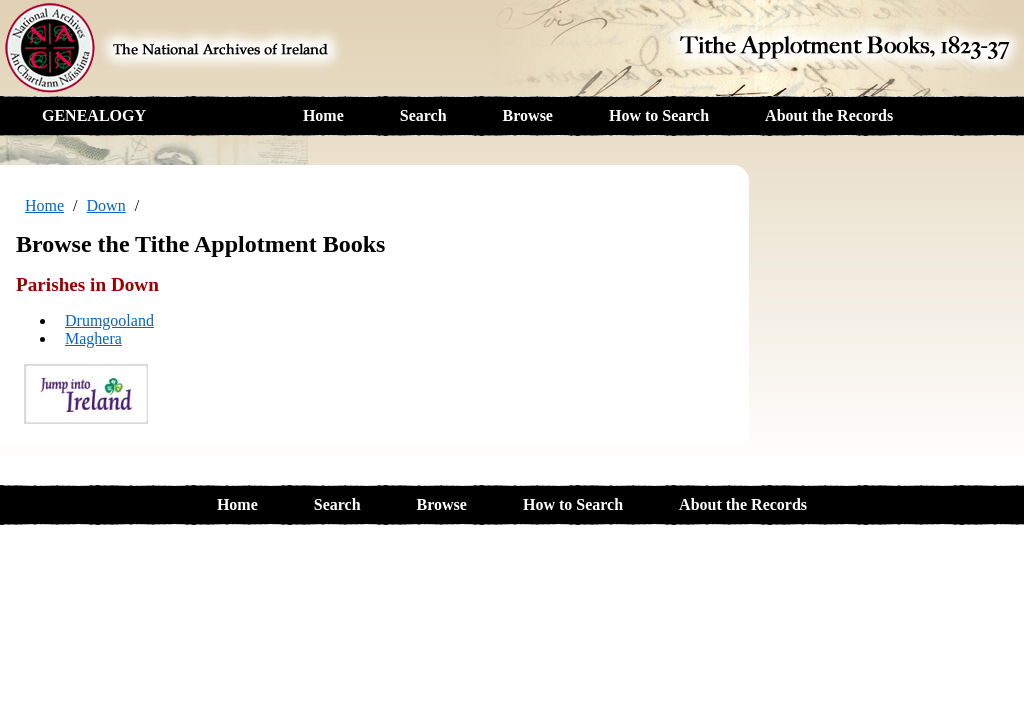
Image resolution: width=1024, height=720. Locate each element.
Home (323, 115)
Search (423, 115)
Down (106, 205)
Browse (528, 115)
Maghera (93, 338)
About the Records (829, 115)
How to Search (659, 115)
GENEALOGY (94, 115)
